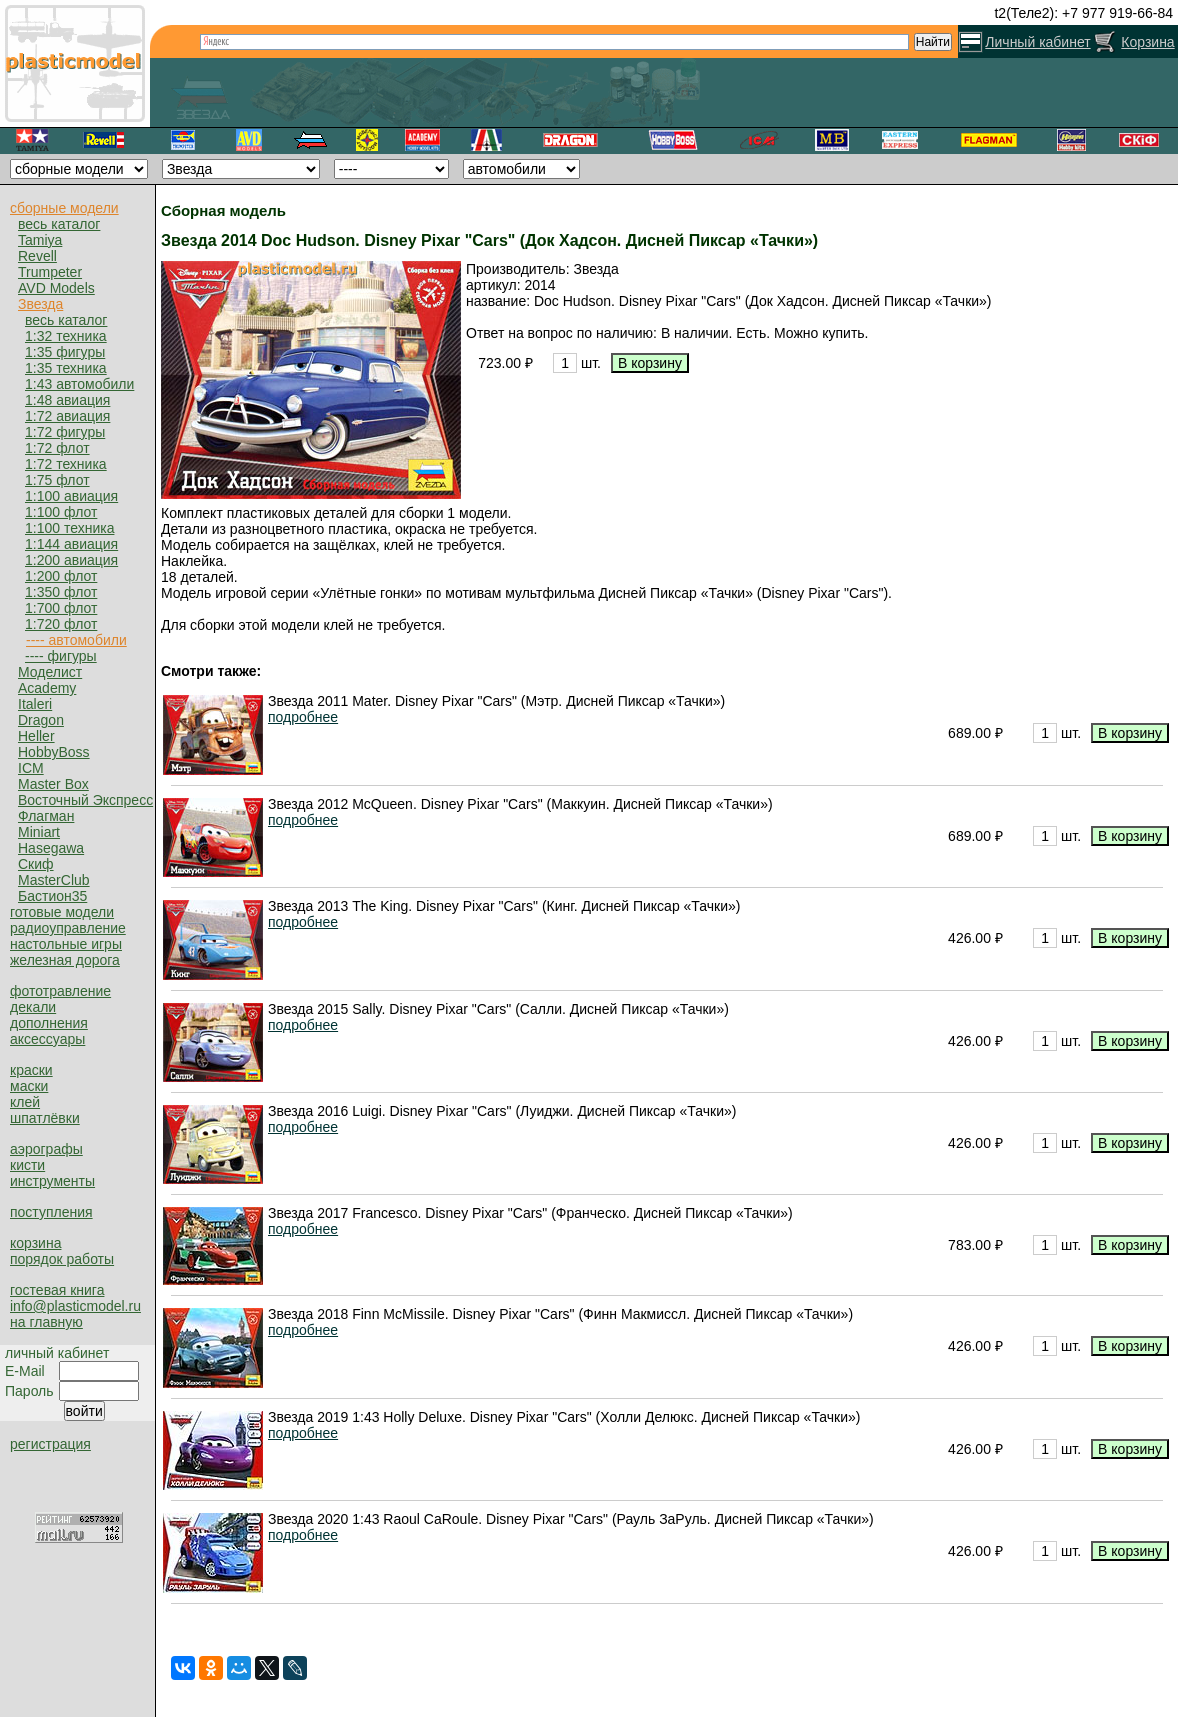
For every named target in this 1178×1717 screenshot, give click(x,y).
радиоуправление (68, 928)
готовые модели (62, 912)
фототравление (60, 991)
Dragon (41, 720)
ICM (31, 768)
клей (25, 1102)
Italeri (35, 704)
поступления (51, 1212)
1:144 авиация (71, 544)
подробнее (303, 717)
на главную (46, 1322)
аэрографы (46, 1149)
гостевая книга (57, 1290)
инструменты (52, 1181)
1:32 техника (66, 336)
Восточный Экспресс (85, 800)
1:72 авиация (67, 416)
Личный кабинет (1037, 42)
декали (33, 1007)
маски (29, 1086)
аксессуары (47, 1039)
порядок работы (62, 1259)
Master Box (53, 784)
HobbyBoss (54, 752)
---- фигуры (61, 656)
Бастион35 (52, 896)
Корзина (1147, 42)
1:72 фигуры (65, 432)
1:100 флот (61, 512)
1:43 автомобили (79, 384)
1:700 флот (61, 608)
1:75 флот (57, 480)
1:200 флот (61, 576)
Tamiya (40, 240)
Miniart (39, 832)
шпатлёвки (45, 1118)
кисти (27, 1165)
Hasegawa (51, 848)
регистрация (50, 1444)
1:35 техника (66, 368)
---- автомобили (76, 640)
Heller (36, 736)
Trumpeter (50, 272)
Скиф (36, 864)
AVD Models (56, 288)
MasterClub (54, 880)
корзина (35, 1243)
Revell (37, 256)
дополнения (49, 1023)
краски (31, 1070)
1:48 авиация (67, 400)
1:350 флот (61, 592)
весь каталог (59, 224)
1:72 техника (66, 464)
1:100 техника (69, 528)
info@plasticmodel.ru (75, 1306)
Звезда (40, 304)
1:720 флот (61, 624)
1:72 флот (57, 448)
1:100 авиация (71, 496)
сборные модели (64, 208)
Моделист (50, 672)
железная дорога (65, 960)
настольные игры (66, 944)
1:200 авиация (71, 560)
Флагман (46, 816)
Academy (47, 688)
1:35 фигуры (65, 352)
